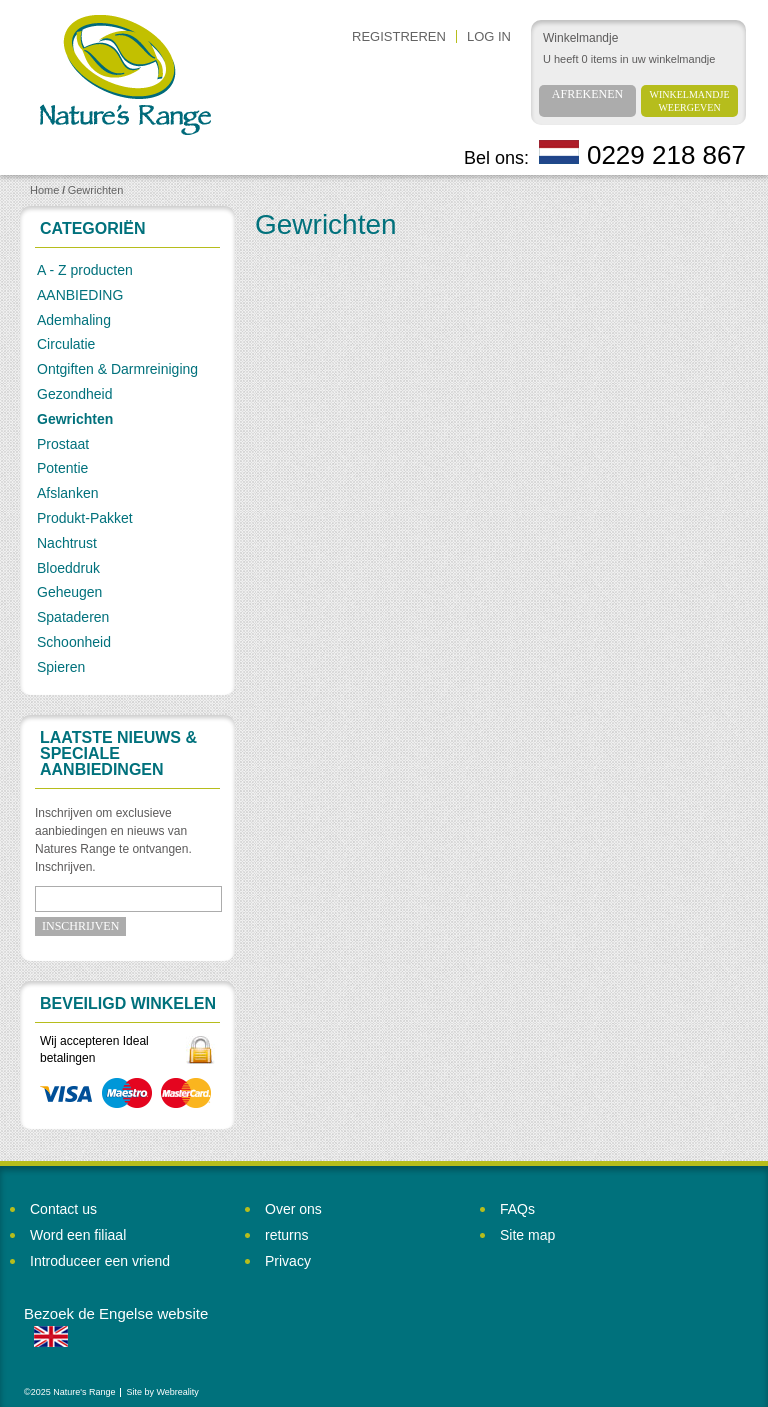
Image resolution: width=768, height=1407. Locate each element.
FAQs (517, 1209)
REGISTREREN (399, 36)
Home (44, 190)
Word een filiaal (78, 1235)
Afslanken (67, 493)
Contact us (63, 1209)
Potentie (62, 468)
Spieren (61, 667)
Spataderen (73, 617)
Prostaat (63, 444)
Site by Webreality (162, 1392)
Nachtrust (67, 543)
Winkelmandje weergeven (690, 101)
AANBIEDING (80, 295)
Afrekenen (587, 94)
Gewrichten (96, 190)
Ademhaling (74, 320)
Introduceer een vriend (100, 1261)
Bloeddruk (68, 568)
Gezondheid (75, 394)
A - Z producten (85, 270)
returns (287, 1235)
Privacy (288, 1261)
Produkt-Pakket (85, 518)
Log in (489, 36)
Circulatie (66, 344)
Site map (527, 1235)
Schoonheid (74, 642)
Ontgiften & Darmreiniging (117, 369)
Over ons (293, 1209)
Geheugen (69, 592)
